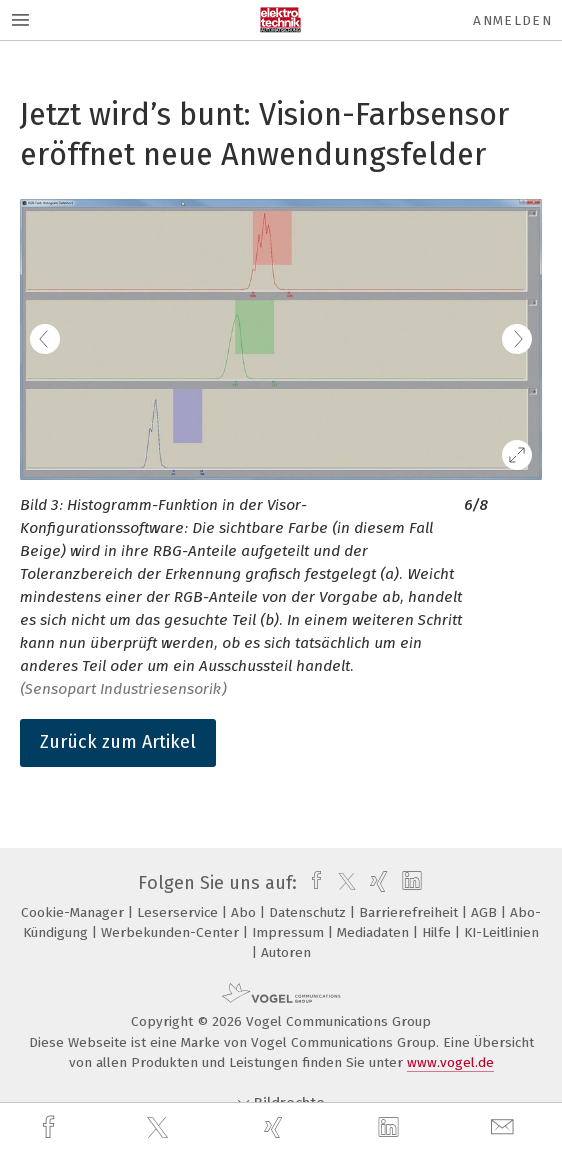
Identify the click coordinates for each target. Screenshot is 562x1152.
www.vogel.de (450, 1062)
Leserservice (179, 912)
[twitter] (160, 1128)
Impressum (290, 932)
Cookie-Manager (74, 912)
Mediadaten (375, 932)
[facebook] (51, 1127)
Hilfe (438, 932)
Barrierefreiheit (410, 912)
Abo (245, 912)
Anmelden (512, 20)
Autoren (286, 952)
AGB (486, 912)
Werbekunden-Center (172, 932)
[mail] (505, 1127)
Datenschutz (309, 912)
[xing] (276, 1127)
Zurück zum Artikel (118, 742)
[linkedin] (391, 1128)
